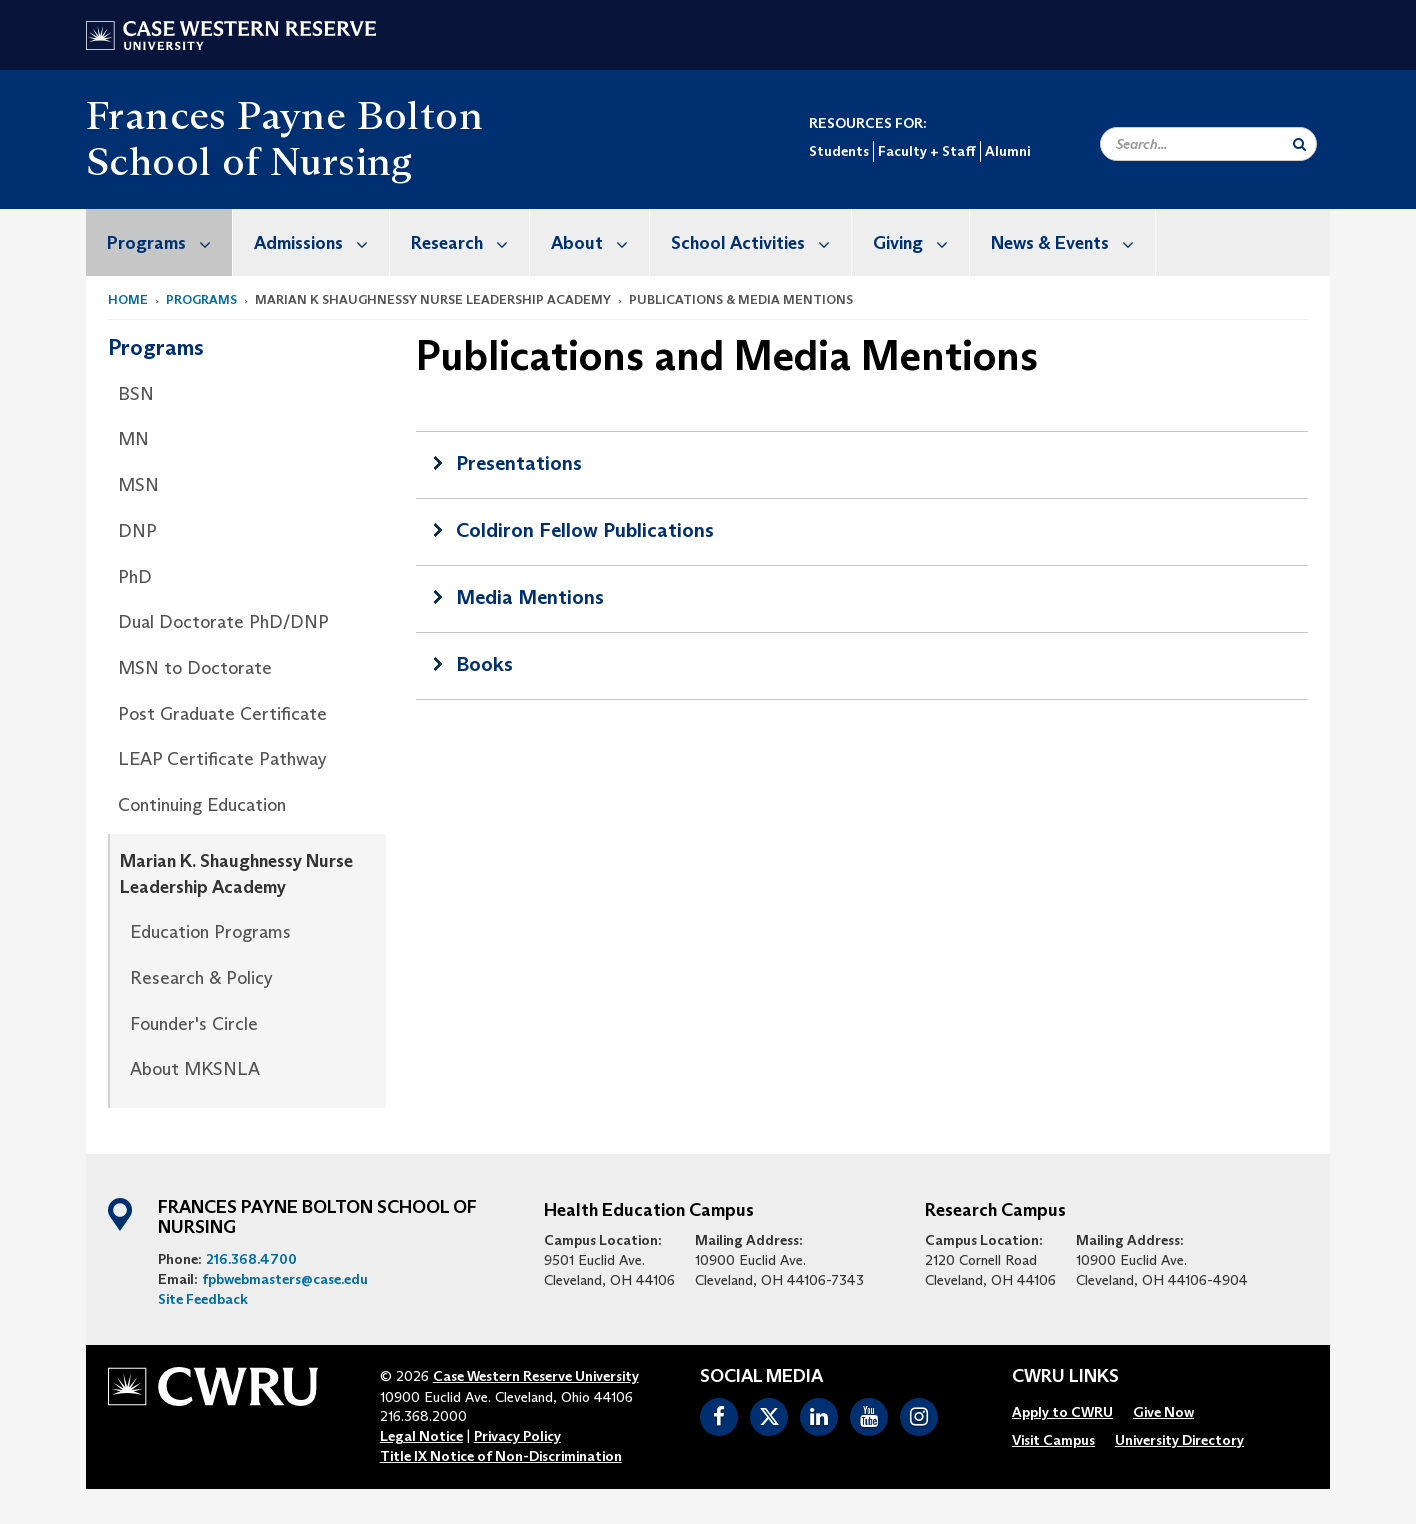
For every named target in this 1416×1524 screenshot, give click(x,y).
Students (839, 151)
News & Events (1073, 242)
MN (133, 439)
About (600, 242)
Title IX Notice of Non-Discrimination (501, 1456)
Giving (921, 242)
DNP (137, 531)
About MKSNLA (195, 1069)
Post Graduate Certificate (222, 714)
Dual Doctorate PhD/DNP (223, 622)
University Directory (1179, 1440)
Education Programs (210, 932)
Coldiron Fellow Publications (585, 530)
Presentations (519, 463)
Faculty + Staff (927, 151)
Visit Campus (1053, 1440)
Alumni (1007, 151)
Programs (169, 242)
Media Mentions (530, 597)
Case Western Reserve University (536, 1376)
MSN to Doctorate (195, 668)
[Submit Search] (1299, 144)
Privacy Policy (517, 1436)
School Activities (761, 242)
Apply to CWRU (1062, 1412)
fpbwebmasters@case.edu (285, 1279)
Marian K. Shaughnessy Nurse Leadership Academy (236, 874)
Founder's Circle (194, 1024)
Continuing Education (202, 805)
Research (470, 242)
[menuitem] (159, 242)
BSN (136, 394)
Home (128, 299)
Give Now (1163, 1412)
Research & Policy (201, 978)
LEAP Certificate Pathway (222, 759)
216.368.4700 (251, 1259)
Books (484, 664)
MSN (138, 485)
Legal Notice (421, 1436)
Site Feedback (203, 1299)
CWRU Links (1065, 1377)
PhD (135, 577)
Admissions (321, 242)
